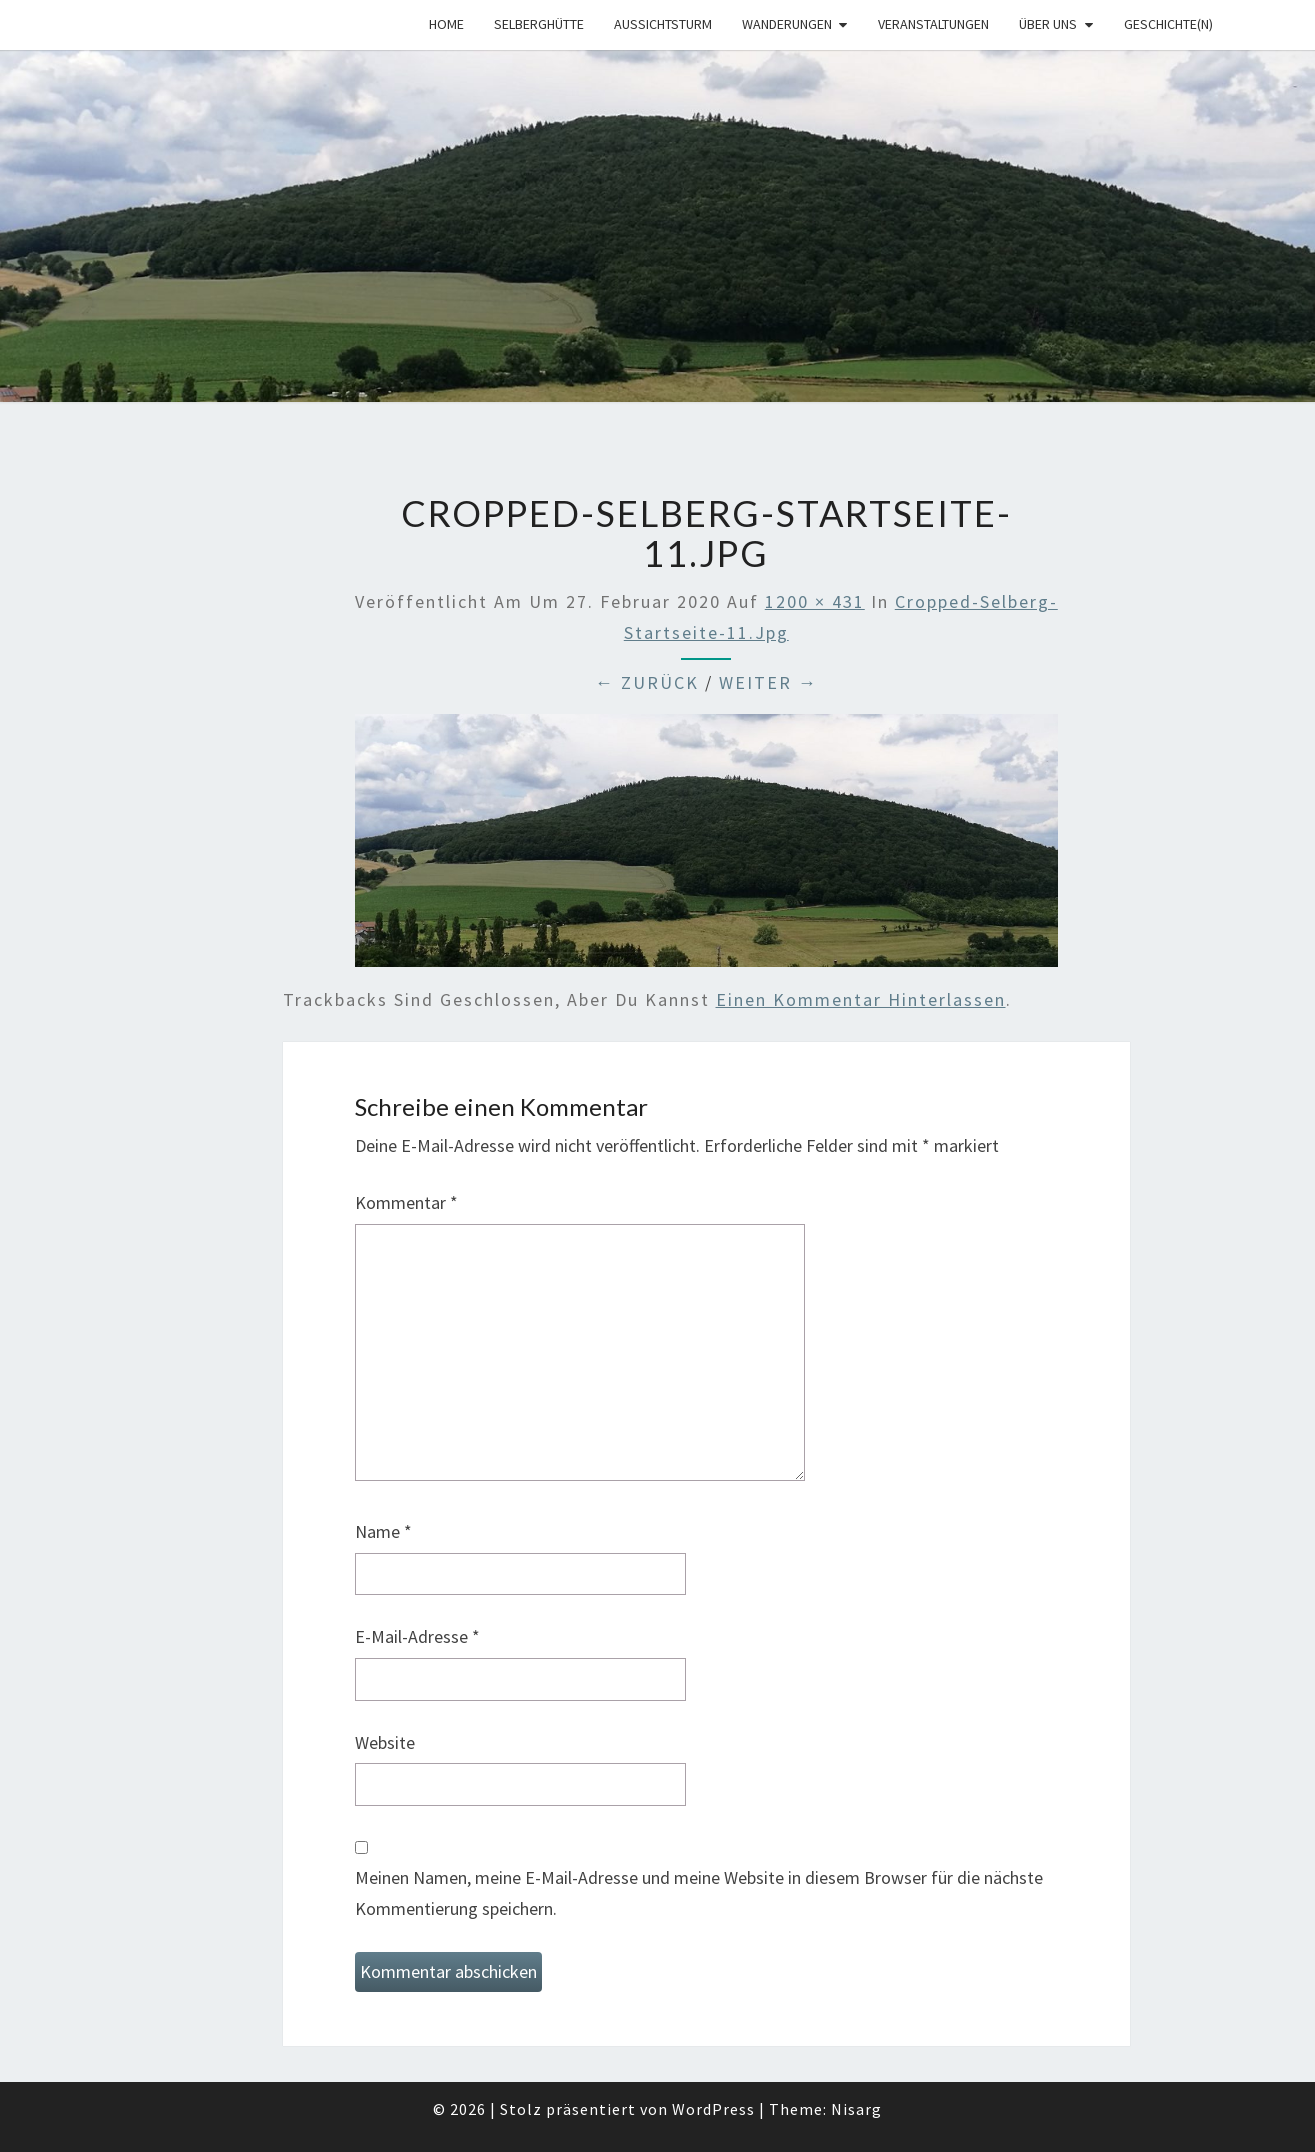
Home (446, 24)
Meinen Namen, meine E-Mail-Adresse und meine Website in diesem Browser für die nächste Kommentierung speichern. (699, 1893)
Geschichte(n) (1168, 24)
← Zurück (647, 682)
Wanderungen (787, 24)
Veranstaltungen (933, 24)
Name (383, 1531)
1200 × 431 (815, 601)
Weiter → (768, 682)
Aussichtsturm (663, 24)
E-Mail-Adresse (417, 1636)
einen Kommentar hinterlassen (861, 999)
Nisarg (856, 2109)
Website (385, 1742)
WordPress (713, 2109)
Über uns (1048, 24)
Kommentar (406, 1202)
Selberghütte (539, 24)
